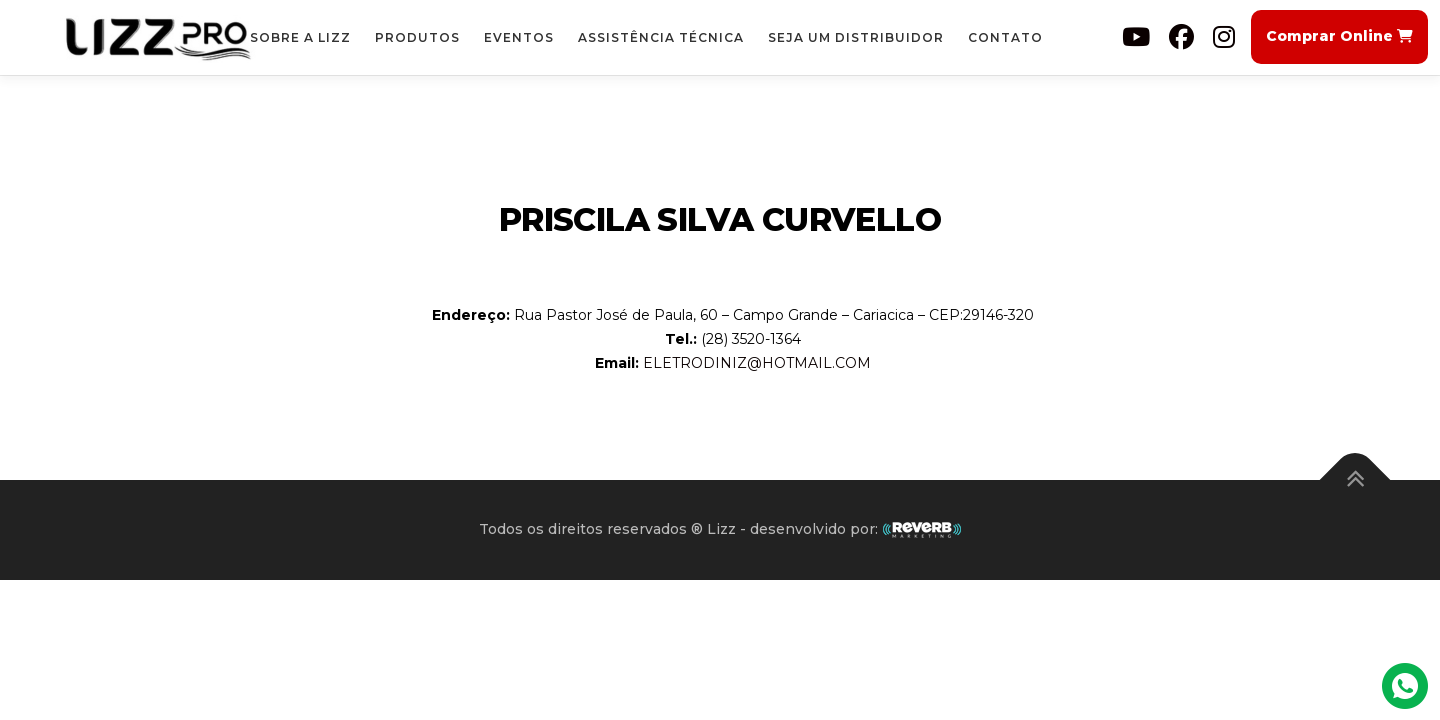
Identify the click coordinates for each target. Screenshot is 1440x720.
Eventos (519, 37)
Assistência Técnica (661, 37)
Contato (1005, 37)
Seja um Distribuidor (856, 37)
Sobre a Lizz (300, 37)
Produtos (417, 37)
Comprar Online (1339, 36)
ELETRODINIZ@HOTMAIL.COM (757, 363)
